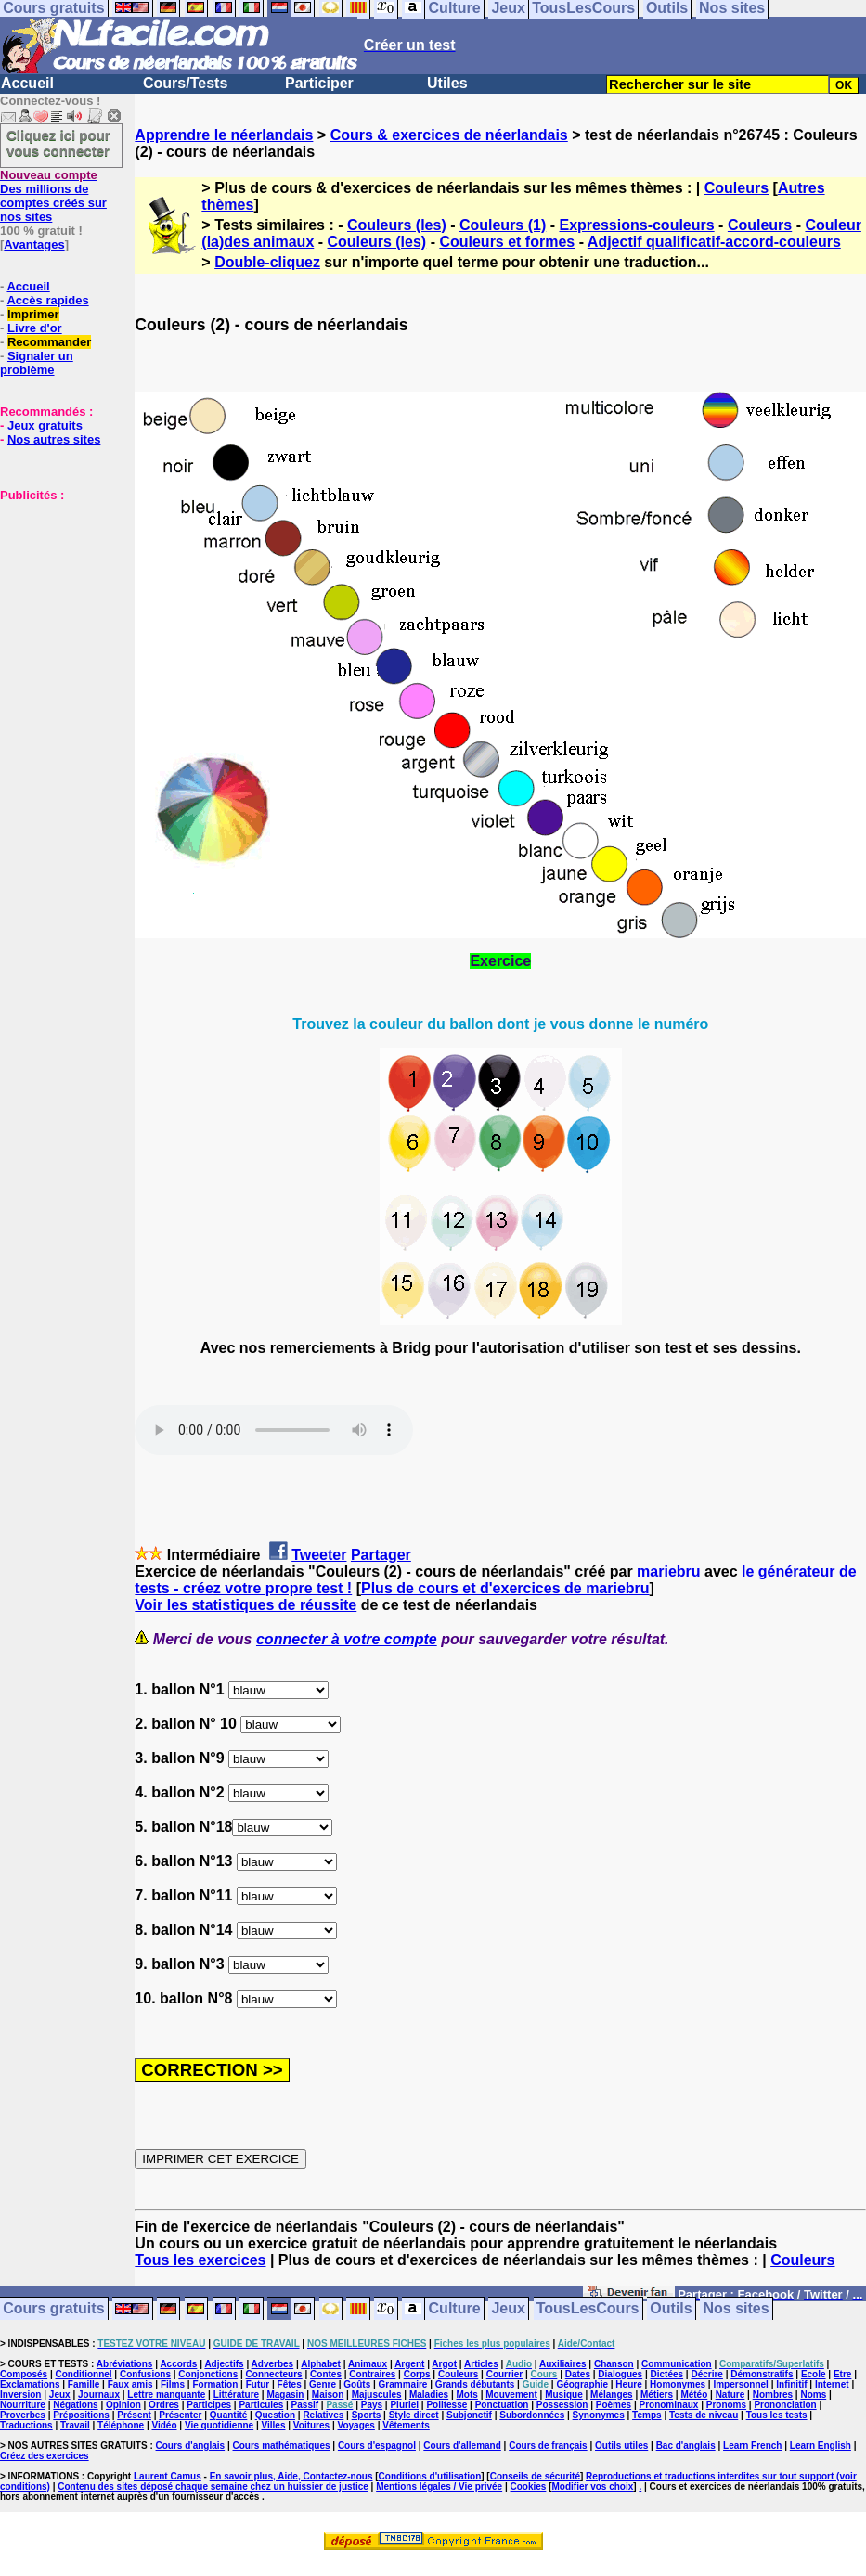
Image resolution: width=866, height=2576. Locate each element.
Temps (647, 2415)
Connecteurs (274, 2374)
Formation (215, 2384)
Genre (322, 2384)
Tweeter (318, 1555)
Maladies (428, 2394)
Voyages (355, 2425)
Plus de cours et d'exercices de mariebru (505, 1588)
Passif (304, 2405)
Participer (319, 83)
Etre (842, 2374)
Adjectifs (223, 2364)
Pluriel (404, 2405)
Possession (562, 2405)
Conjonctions (208, 2374)
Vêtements (406, 2425)
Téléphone (120, 2425)
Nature (730, 2394)
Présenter (180, 2415)
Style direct (414, 2415)
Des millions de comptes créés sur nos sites (53, 196)
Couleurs (736, 188)
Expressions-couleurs (636, 225)
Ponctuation (502, 2405)
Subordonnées (531, 2415)
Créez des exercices (44, 2456)
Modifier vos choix (593, 2486)
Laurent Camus (167, 2476)
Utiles (447, 83)
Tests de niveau (703, 2415)
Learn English (820, 2446)
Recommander (49, 342)
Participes (209, 2405)
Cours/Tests (185, 83)
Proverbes (22, 2415)
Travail (75, 2425)
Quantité (229, 2415)
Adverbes (273, 2364)
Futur (258, 2384)
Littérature (236, 2394)
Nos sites (736, 2309)
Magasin (285, 2394)
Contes (326, 2374)
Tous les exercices (200, 2260)
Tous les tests (777, 2415)
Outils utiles (621, 2446)
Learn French (752, 2446)
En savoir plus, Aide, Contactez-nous (291, 2476)
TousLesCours (588, 2309)
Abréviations (125, 2364)
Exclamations (29, 2384)
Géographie (582, 2384)
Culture (455, 2309)
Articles (481, 2364)
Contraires (372, 2374)
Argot (444, 2364)
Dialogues (620, 2374)
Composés (23, 2374)
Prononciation (785, 2405)
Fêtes (290, 2384)
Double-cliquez (267, 262)
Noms (813, 2394)
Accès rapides (47, 300)
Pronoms (726, 2405)
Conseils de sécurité (535, 2476)
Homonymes (677, 2384)
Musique (564, 2394)
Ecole (813, 2374)
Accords (178, 2364)
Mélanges (611, 2394)
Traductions (26, 2425)
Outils (671, 2309)
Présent (134, 2415)
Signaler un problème (36, 363)
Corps (417, 2374)
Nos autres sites (53, 439)
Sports (366, 2415)
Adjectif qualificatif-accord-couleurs (714, 242)
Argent (409, 2364)
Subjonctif (469, 2415)
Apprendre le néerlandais (224, 135)
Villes (274, 2425)
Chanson (614, 2364)
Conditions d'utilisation (430, 2476)
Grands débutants (475, 2384)
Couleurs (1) (502, 225)
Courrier (504, 2374)
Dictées (667, 2374)
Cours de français (548, 2446)
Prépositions (81, 2415)
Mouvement (511, 2394)
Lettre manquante (166, 2394)
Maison (327, 2394)
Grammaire (403, 2384)
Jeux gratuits (45, 425)
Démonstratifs (761, 2374)
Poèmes (613, 2405)
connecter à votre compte (346, 1639)
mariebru (668, 1571)
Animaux (367, 2364)
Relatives (323, 2415)
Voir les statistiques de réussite (245, 1605)
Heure (628, 2384)
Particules (261, 2405)
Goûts (356, 2384)
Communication (676, 2364)
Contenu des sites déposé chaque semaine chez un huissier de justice (213, 2486)
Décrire (706, 2374)
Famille (83, 2384)
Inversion (20, 2394)
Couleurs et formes (507, 242)
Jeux (507, 2309)
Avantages (34, 244)
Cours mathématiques (281, 2446)
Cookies (529, 2486)
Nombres (773, 2394)
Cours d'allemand (462, 2446)
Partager (381, 1555)
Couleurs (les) (396, 225)
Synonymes (599, 2415)
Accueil (27, 83)
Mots (467, 2394)
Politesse (446, 2405)
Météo (693, 2394)
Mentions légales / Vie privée (439, 2486)
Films (173, 2384)
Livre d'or (34, 328)
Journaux (99, 2394)
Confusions (145, 2374)
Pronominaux (668, 2405)
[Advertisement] (55, 595)
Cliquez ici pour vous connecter (58, 143)
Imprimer (33, 314)
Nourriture (22, 2405)
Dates (577, 2374)
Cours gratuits (53, 2309)
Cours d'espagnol (377, 2446)
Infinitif (791, 2384)
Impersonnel (740, 2384)
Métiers (656, 2394)
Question (275, 2415)
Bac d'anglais (686, 2446)
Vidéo (163, 2425)
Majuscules (377, 2394)
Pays (371, 2405)
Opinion (123, 2405)
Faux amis (130, 2384)
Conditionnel (83, 2374)
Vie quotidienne (219, 2425)
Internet (832, 2384)
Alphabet (321, 2364)
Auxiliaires (563, 2364)
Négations (75, 2405)
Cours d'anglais (191, 2446)
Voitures (311, 2425)
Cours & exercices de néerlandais (449, 135)
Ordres (164, 2405)
